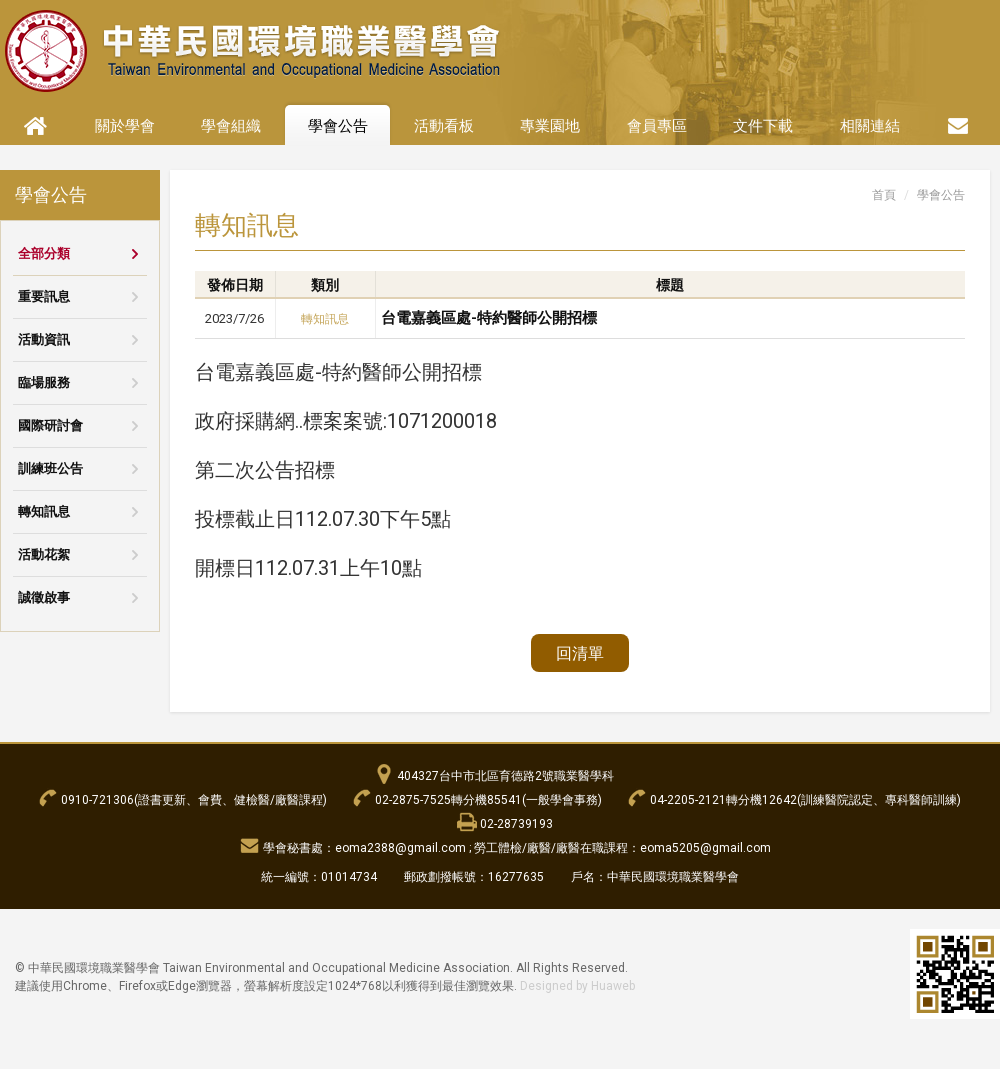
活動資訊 (44, 339)
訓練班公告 (50, 468)
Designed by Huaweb (577, 986)
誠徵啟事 (44, 597)
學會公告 (338, 126)
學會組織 (231, 126)
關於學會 (125, 126)
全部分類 (44, 253)
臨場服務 (44, 382)
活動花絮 (44, 554)
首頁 (884, 195)
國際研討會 (50, 425)
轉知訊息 (44, 511)
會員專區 (657, 126)
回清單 (580, 653)
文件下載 (763, 126)
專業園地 (550, 126)
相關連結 (870, 126)
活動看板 (444, 126)
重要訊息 (44, 296)
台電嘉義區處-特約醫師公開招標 (489, 318)
